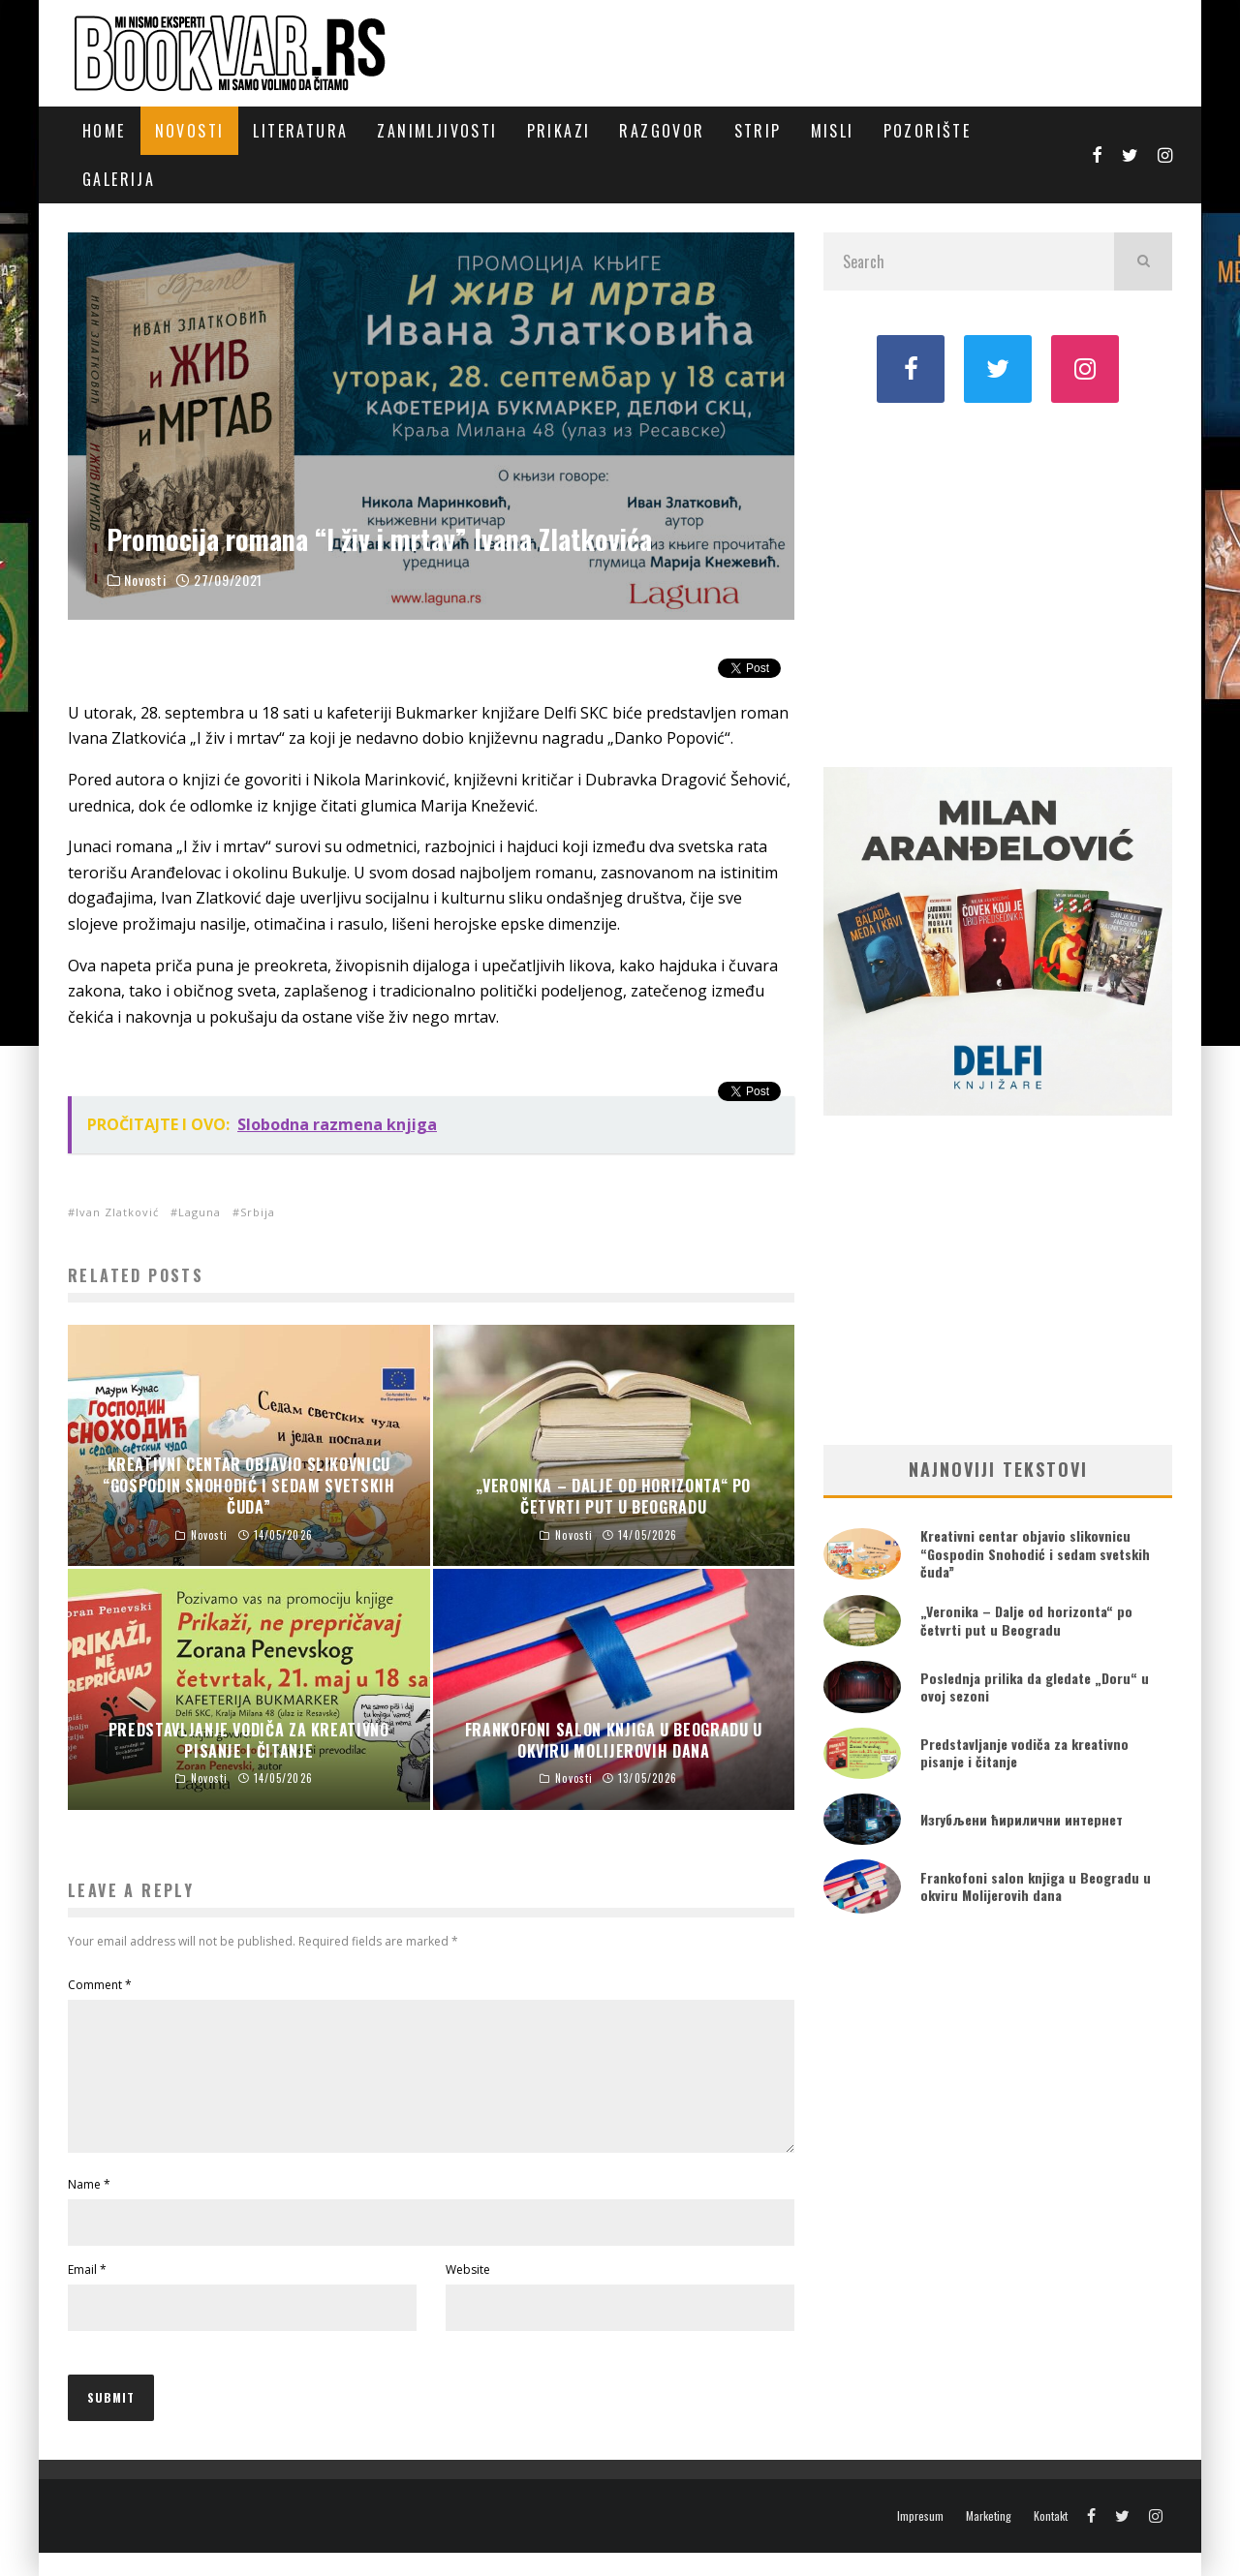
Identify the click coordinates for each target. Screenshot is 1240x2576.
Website (468, 2293)
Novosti (190, 130)
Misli (832, 130)
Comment (100, 1985)
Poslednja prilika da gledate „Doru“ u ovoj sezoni (1034, 1686)
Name (89, 2207)
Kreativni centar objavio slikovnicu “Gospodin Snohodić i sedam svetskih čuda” (1035, 1552)
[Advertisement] (997, 583)
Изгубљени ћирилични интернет (1021, 1819)
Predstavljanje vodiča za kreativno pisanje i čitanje (1024, 1752)
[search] (1143, 261)
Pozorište (928, 130)
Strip (758, 130)
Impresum (920, 2539)
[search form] (968, 261)
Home (104, 130)
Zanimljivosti (437, 130)
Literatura (300, 130)
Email (87, 2293)
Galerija (118, 179)
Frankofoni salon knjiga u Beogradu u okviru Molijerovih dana (1035, 1886)
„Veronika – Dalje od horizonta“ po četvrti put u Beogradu (1026, 1620)
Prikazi (559, 130)
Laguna (199, 1212)
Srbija (257, 1212)
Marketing (988, 2539)
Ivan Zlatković (117, 1212)
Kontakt (1051, 2539)
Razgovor (661, 130)
